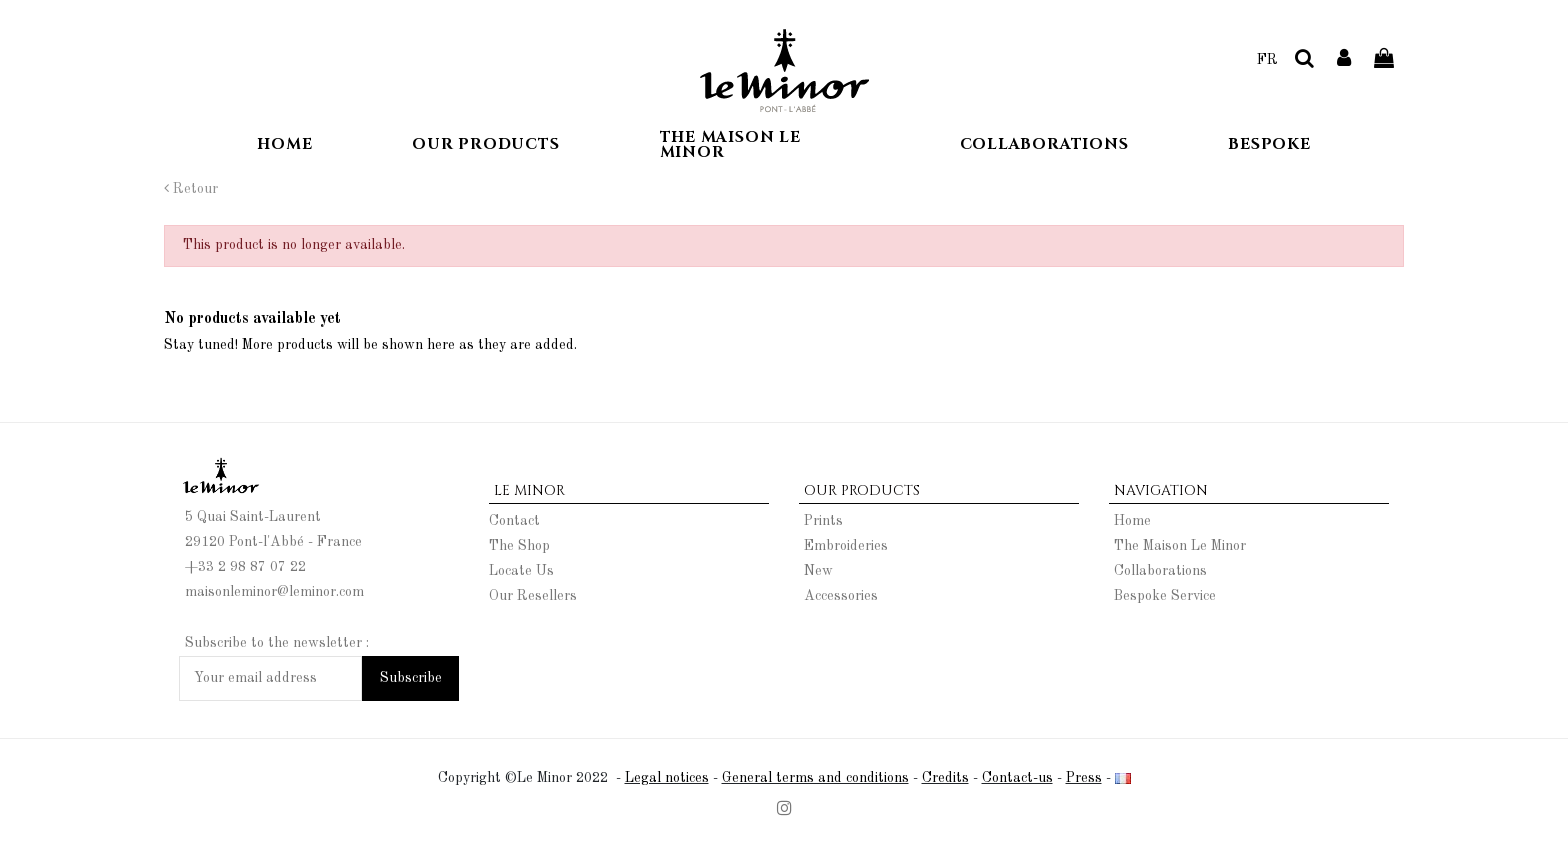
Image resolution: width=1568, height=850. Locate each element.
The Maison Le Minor (1180, 546)
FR (1267, 60)
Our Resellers (533, 596)
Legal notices (667, 778)
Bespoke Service (1165, 596)
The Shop (519, 546)
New (818, 571)
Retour (191, 189)
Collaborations (1160, 571)
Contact (514, 521)
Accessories (841, 596)
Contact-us (1017, 778)
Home (1132, 521)
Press (1084, 778)
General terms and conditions (815, 778)
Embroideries (846, 546)
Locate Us (521, 571)
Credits (945, 778)
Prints (823, 521)
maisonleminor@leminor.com (274, 592)
